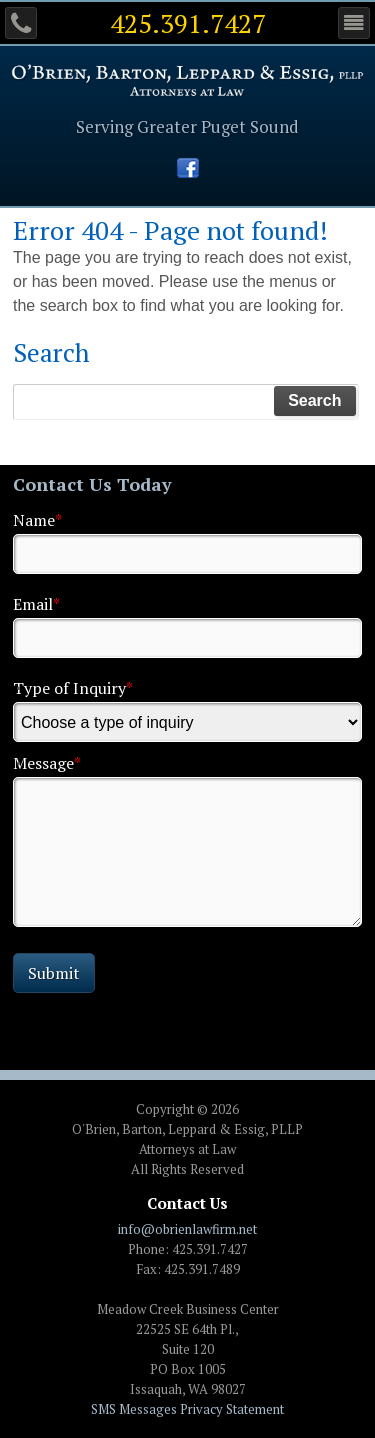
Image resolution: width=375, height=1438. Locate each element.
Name (37, 520)
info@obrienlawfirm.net (187, 1229)
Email (36, 604)
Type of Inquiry (73, 688)
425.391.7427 (188, 23)
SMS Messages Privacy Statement (187, 1409)
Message (47, 763)
